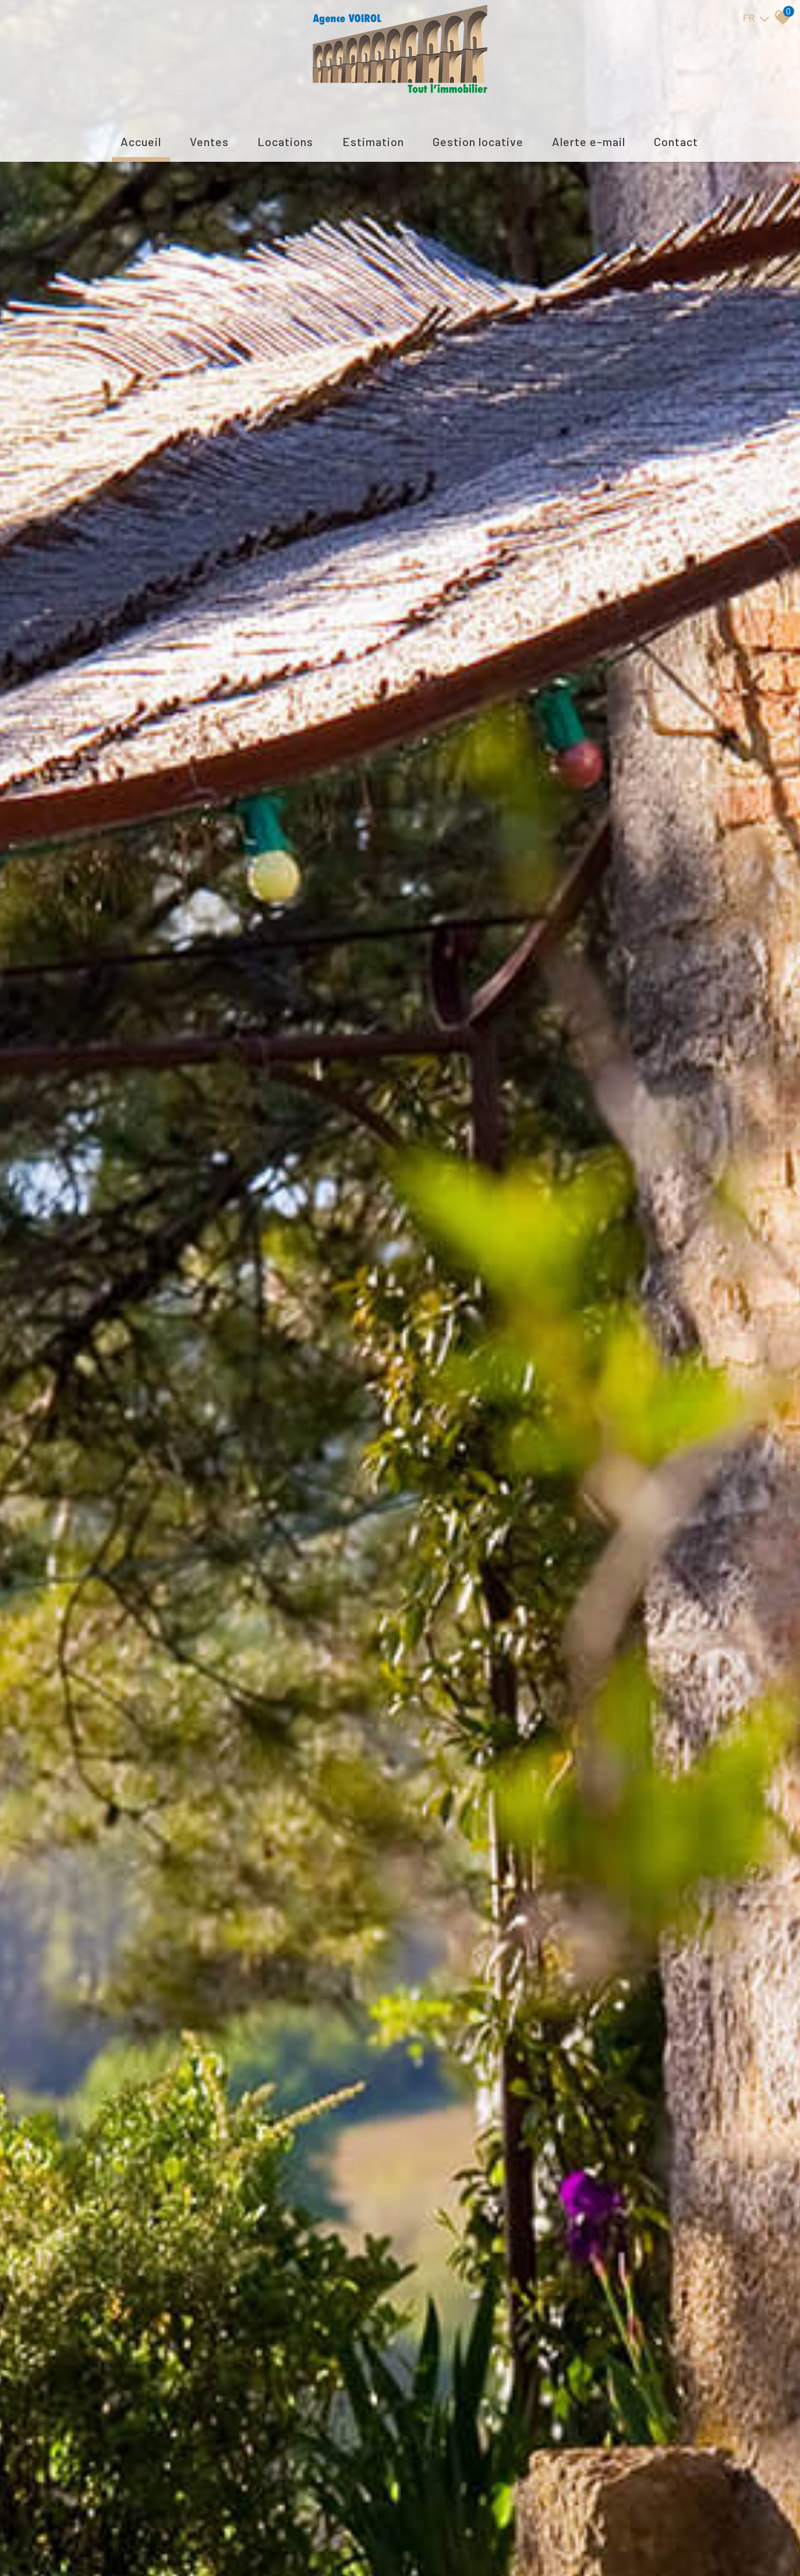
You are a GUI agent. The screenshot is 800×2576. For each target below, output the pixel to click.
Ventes (209, 141)
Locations (285, 141)
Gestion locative (478, 141)
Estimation (373, 141)
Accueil (141, 141)
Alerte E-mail (588, 141)
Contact (676, 141)
